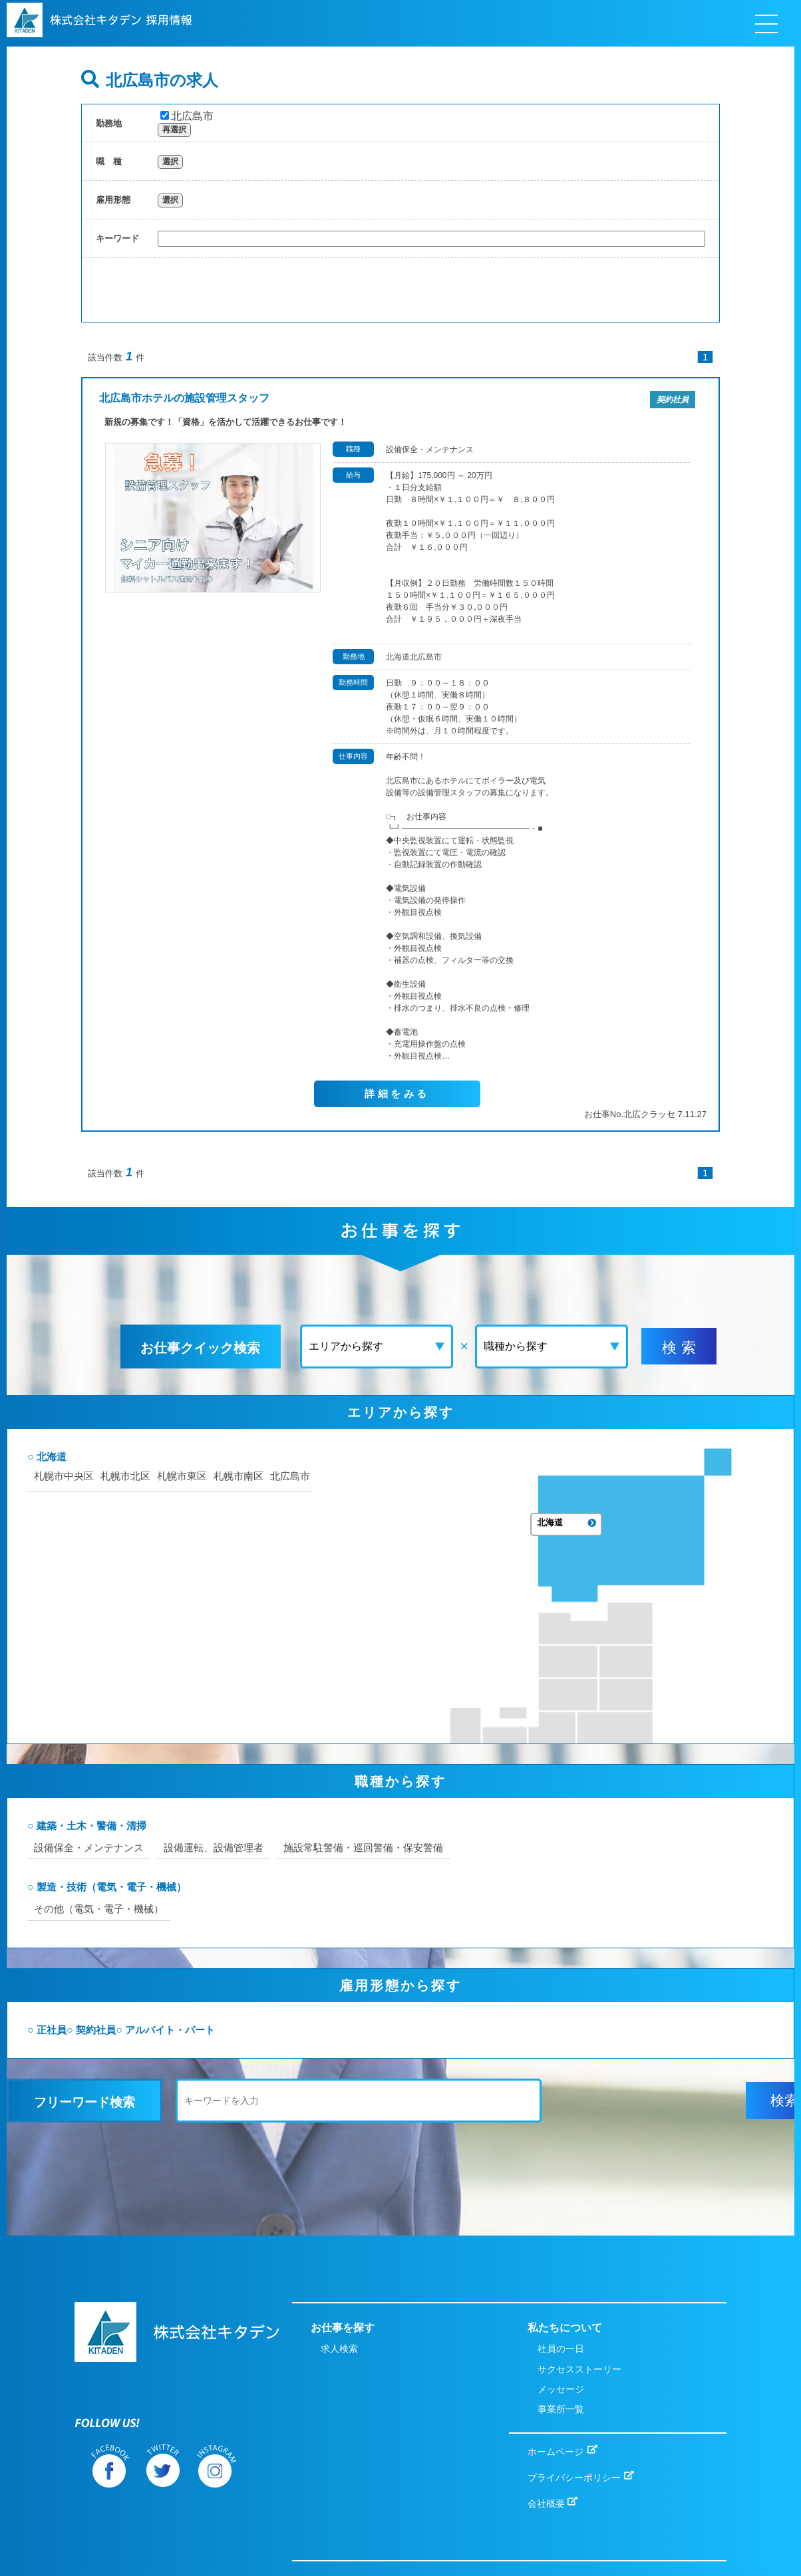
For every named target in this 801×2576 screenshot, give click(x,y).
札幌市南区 (129, 1539)
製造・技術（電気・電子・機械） (185, 1882)
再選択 (174, 129)
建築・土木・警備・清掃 (163, 1820)
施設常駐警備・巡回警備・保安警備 (451, 1843)
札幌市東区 (259, 1523)
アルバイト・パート (246, 2027)
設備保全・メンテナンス (161, 1843)
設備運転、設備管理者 (293, 1843)
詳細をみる (397, 1094)
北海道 (121, 1503)
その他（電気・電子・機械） (171, 1905)
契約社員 (167, 2027)
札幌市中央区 (134, 1523)
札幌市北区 (199, 1523)
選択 (170, 161)
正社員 (121, 2027)
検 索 (659, 1348)
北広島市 (187, 116)
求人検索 (339, 2300)
